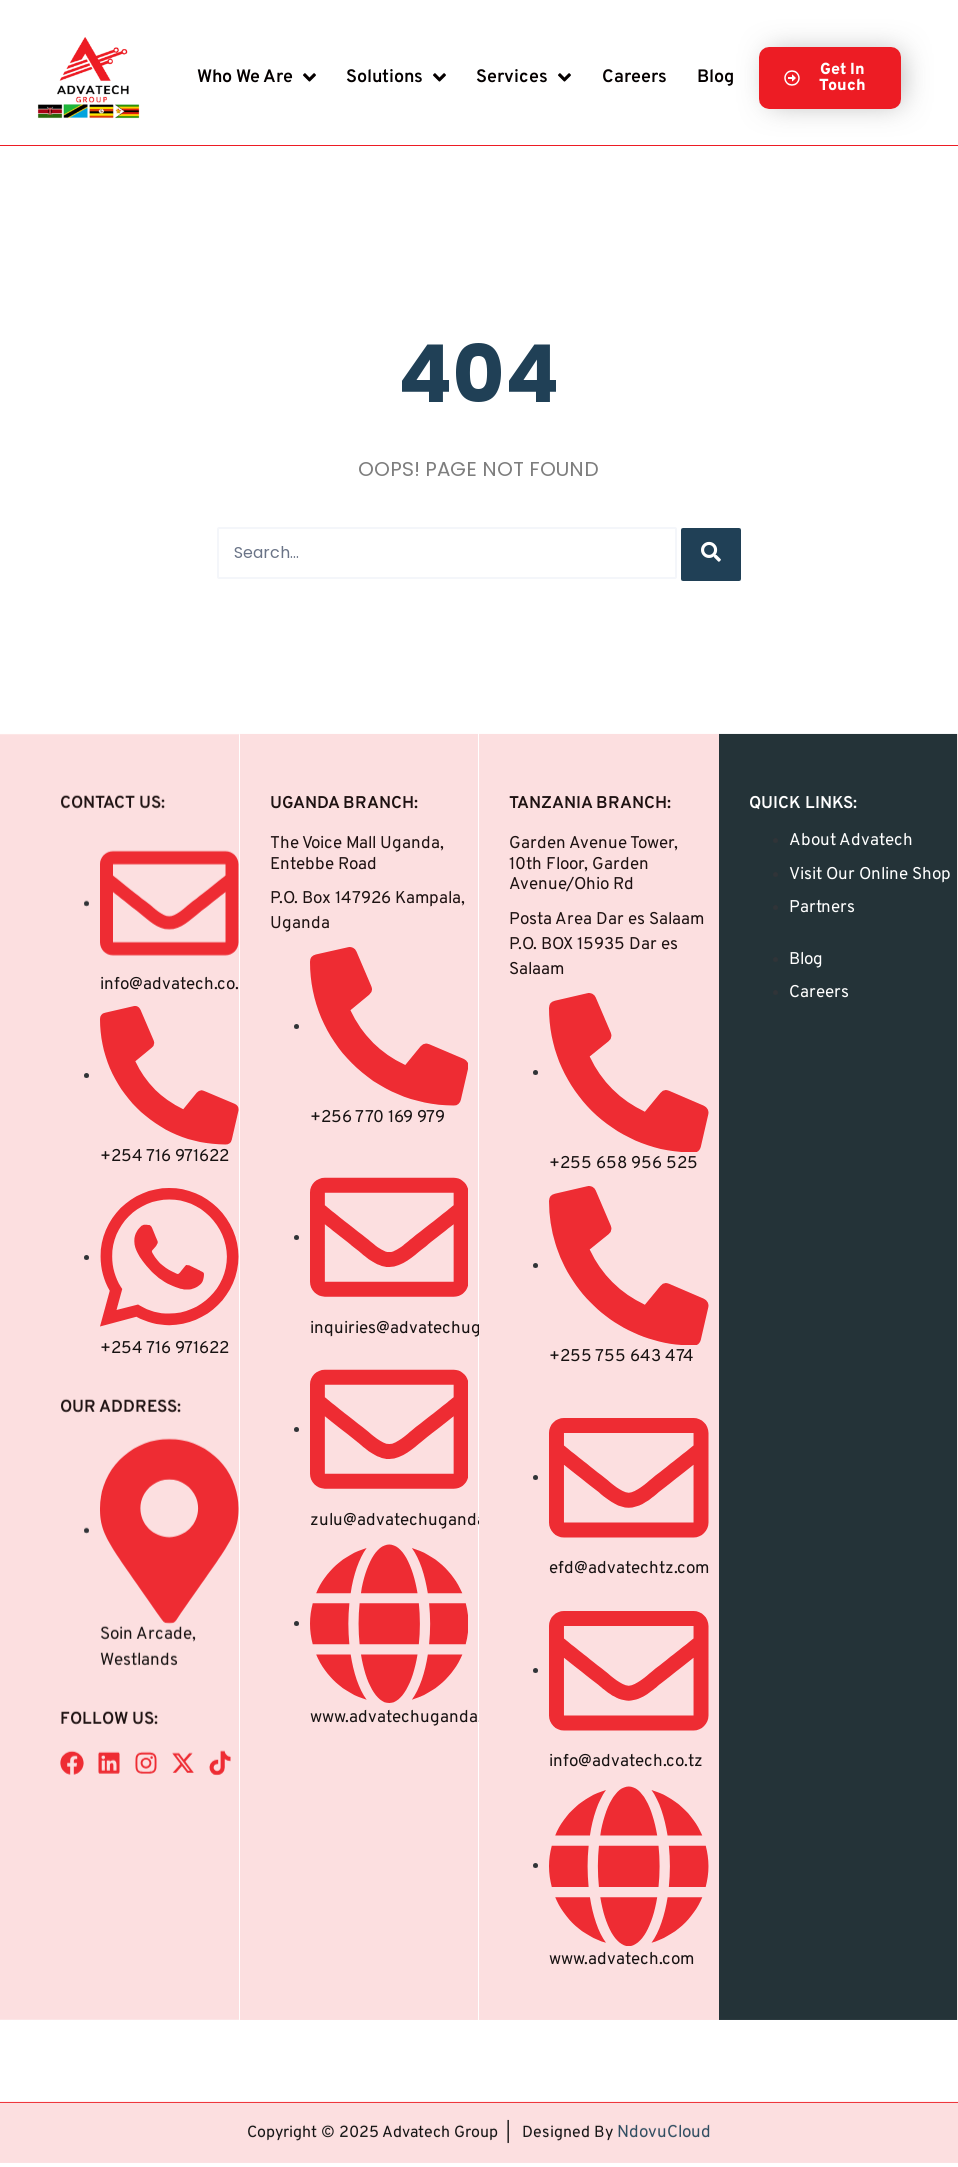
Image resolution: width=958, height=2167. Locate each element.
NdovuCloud (664, 2107)
